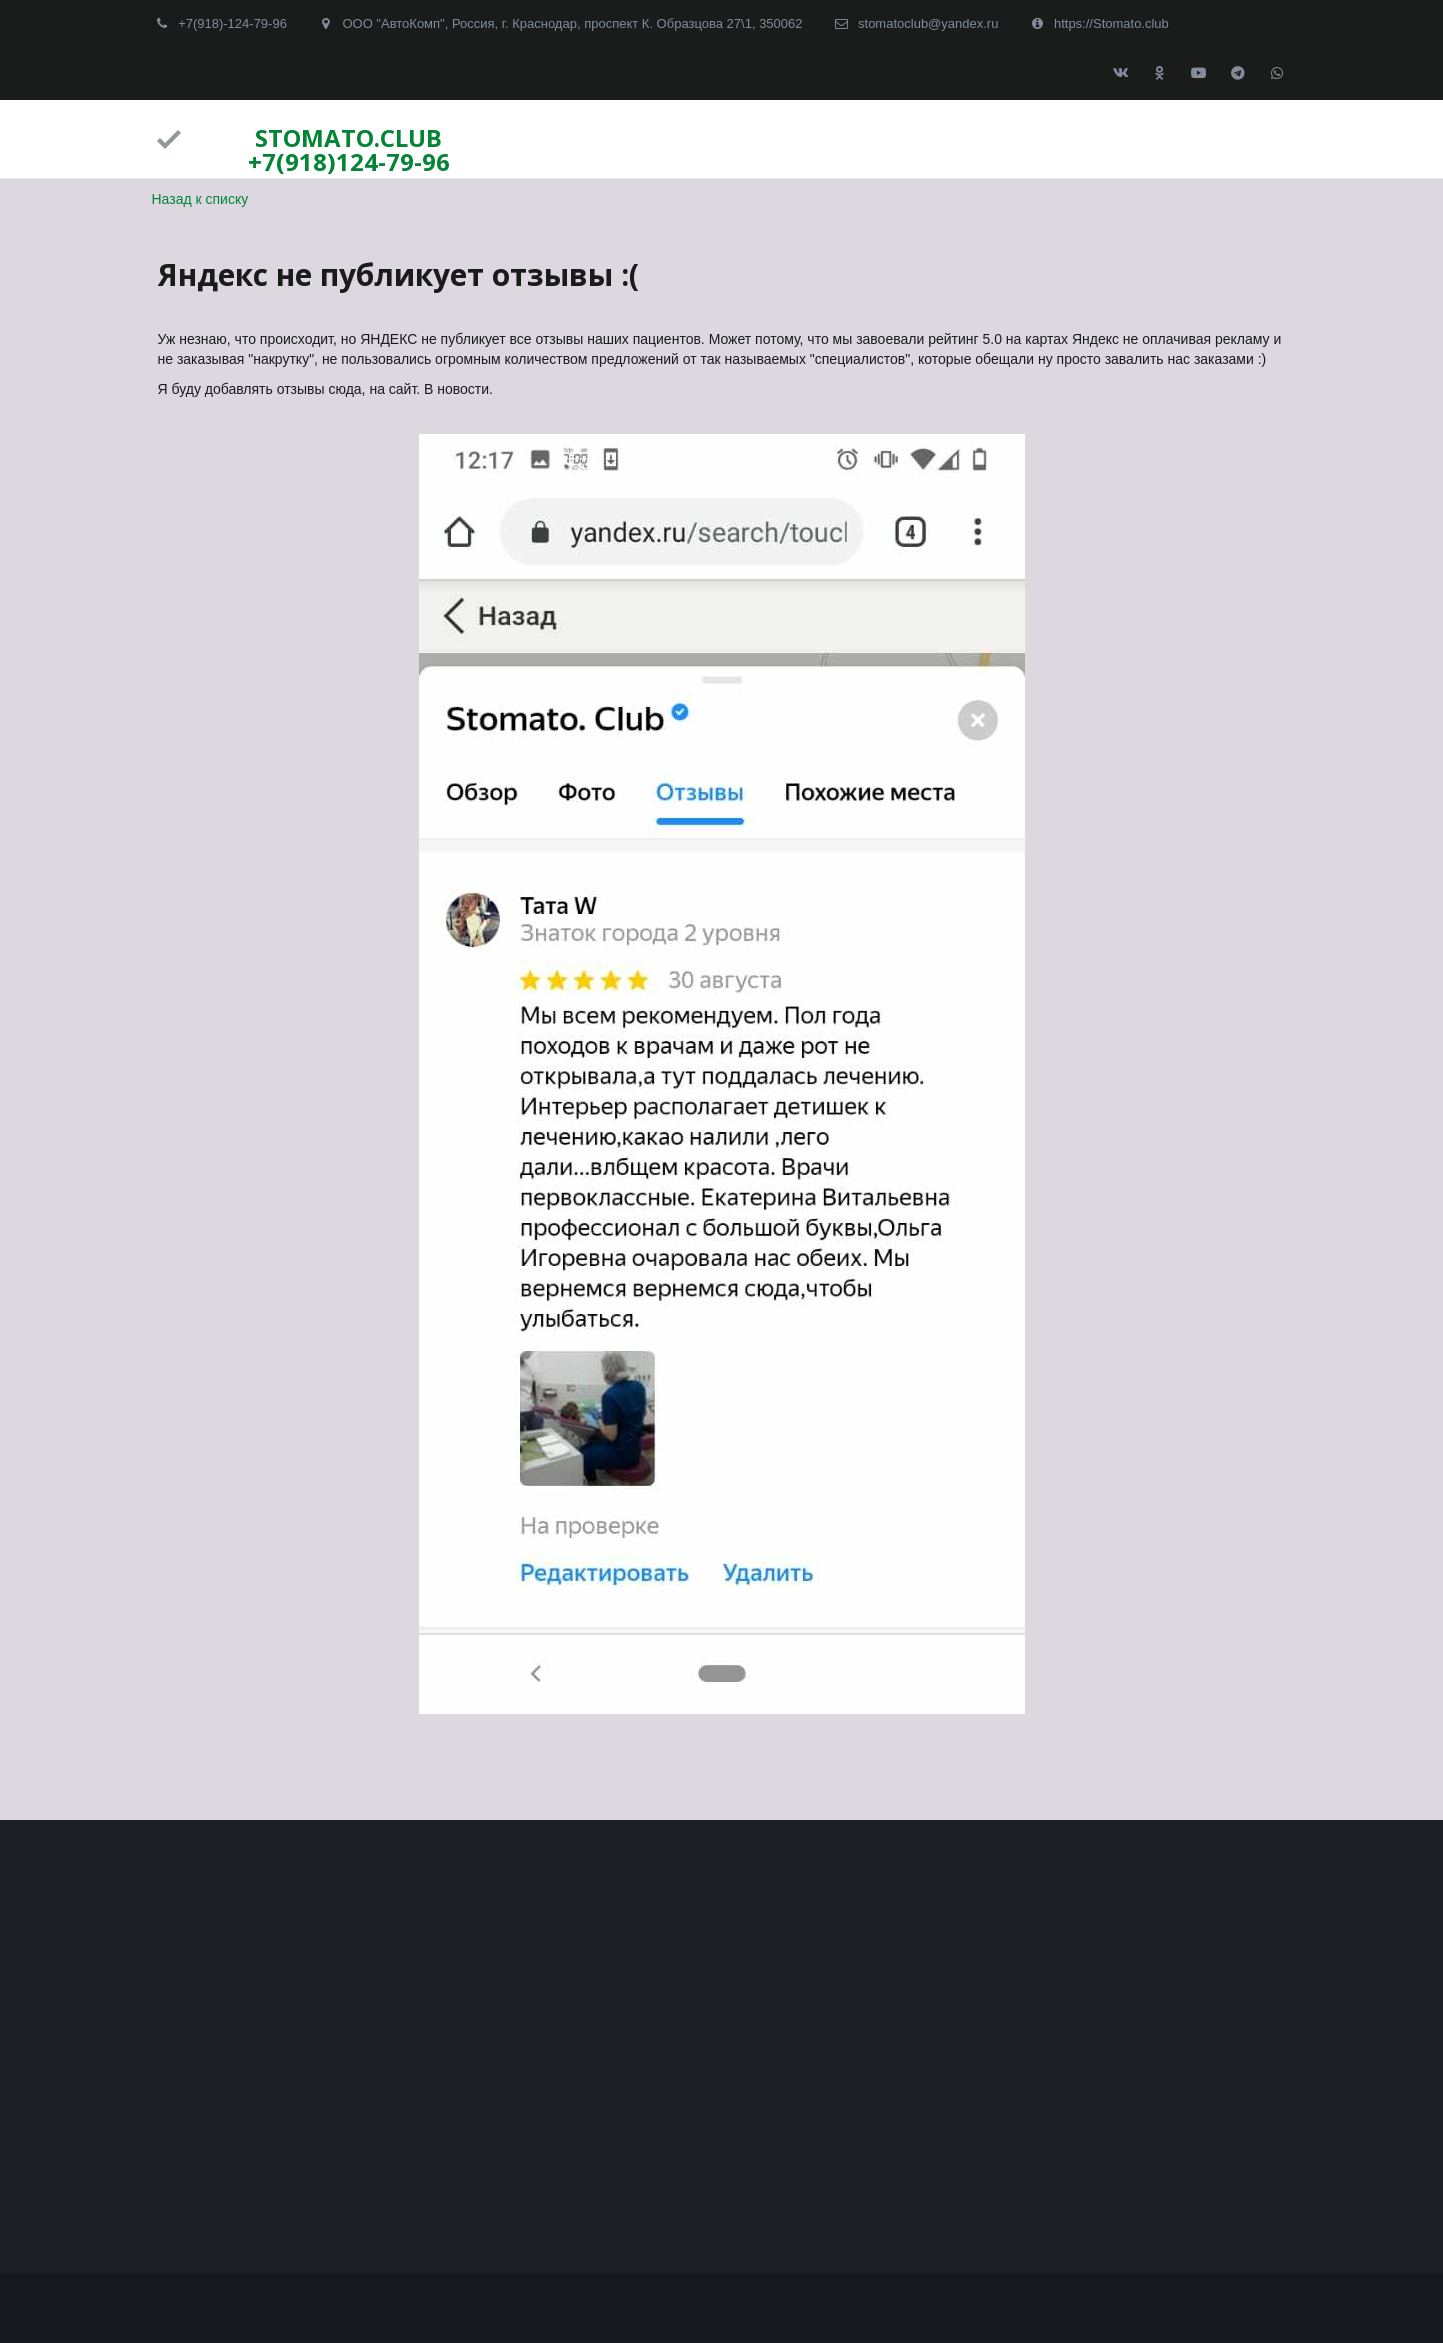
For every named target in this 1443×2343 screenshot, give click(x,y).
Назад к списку (200, 199)
